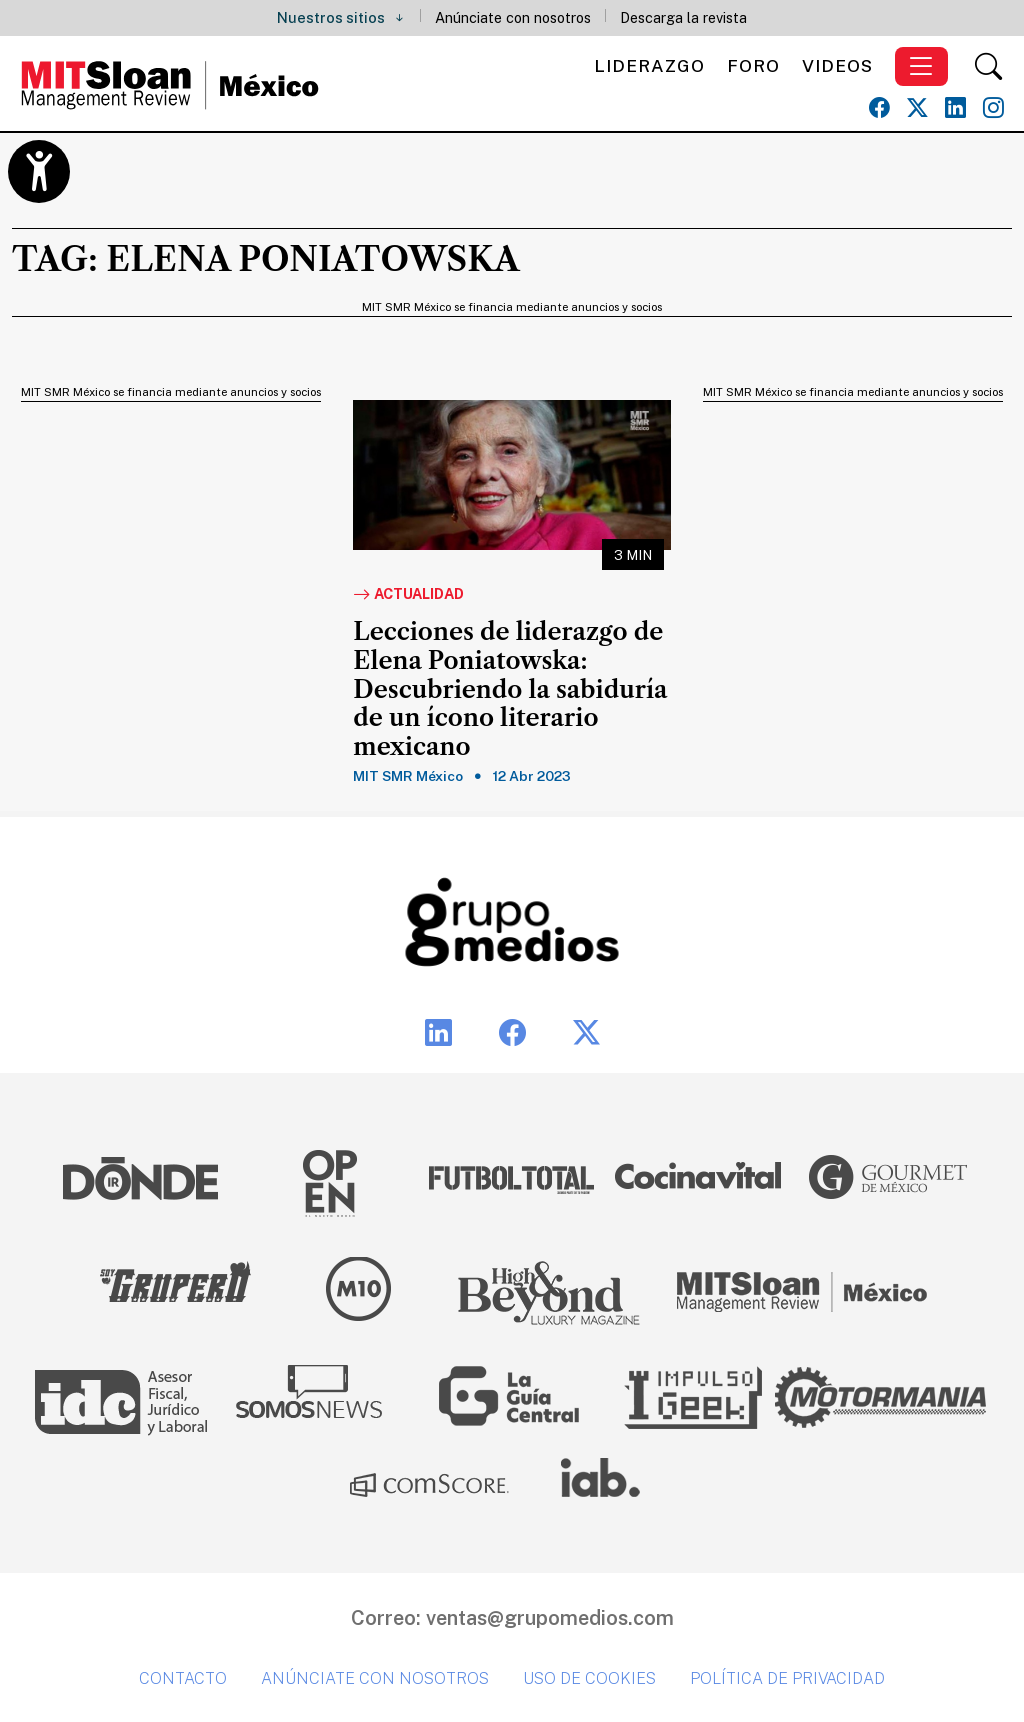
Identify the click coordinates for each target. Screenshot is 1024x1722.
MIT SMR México (408, 776)
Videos (837, 65)
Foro (753, 65)
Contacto (183, 1678)
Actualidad (408, 595)
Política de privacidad (787, 1678)
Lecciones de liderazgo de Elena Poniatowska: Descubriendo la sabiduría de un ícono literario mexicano (510, 689)
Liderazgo (649, 65)
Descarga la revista (683, 17)
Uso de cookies (589, 1678)
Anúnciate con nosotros (513, 17)
